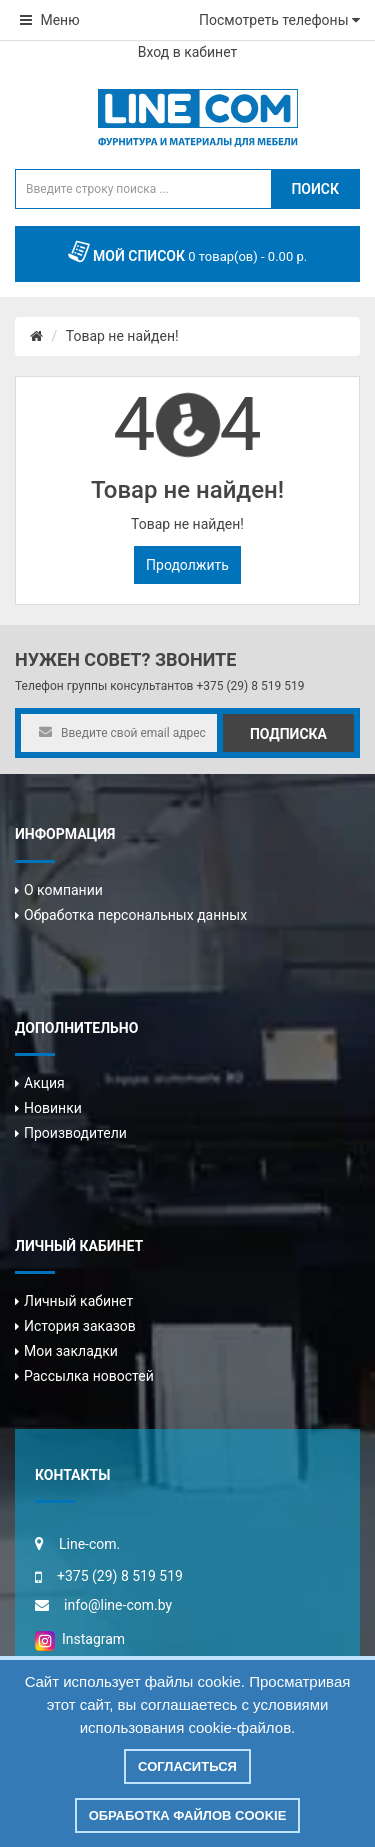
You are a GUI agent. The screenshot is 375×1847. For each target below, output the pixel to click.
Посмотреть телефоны (279, 20)
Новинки (53, 1108)
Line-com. (89, 1544)
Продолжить (187, 565)
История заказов (80, 1326)
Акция (44, 1083)
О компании (63, 890)
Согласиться (187, 1766)
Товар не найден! (122, 336)
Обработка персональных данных (135, 915)
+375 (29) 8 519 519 (250, 686)
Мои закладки (71, 1351)
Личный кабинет (78, 1301)
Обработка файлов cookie (188, 1815)
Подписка (288, 734)
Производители (75, 1133)
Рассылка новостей (89, 1376)
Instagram (80, 1639)
